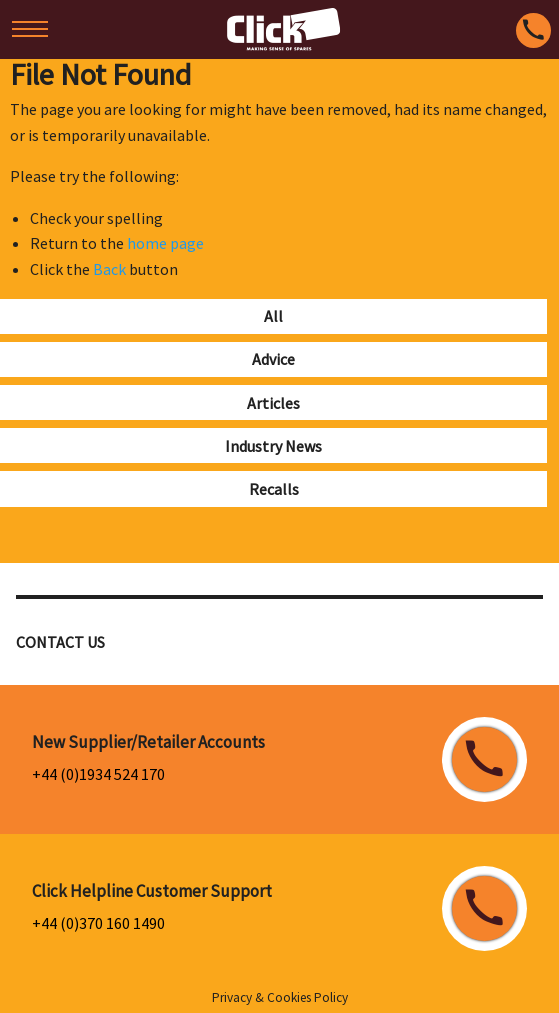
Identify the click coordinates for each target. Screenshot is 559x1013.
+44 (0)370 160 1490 (98, 923)
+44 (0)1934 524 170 (98, 774)
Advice (273, 359)
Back (109, 269)
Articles (273, 403)
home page (165, 243)
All (273, 316)
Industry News (273, 446)
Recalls (274, 489)
